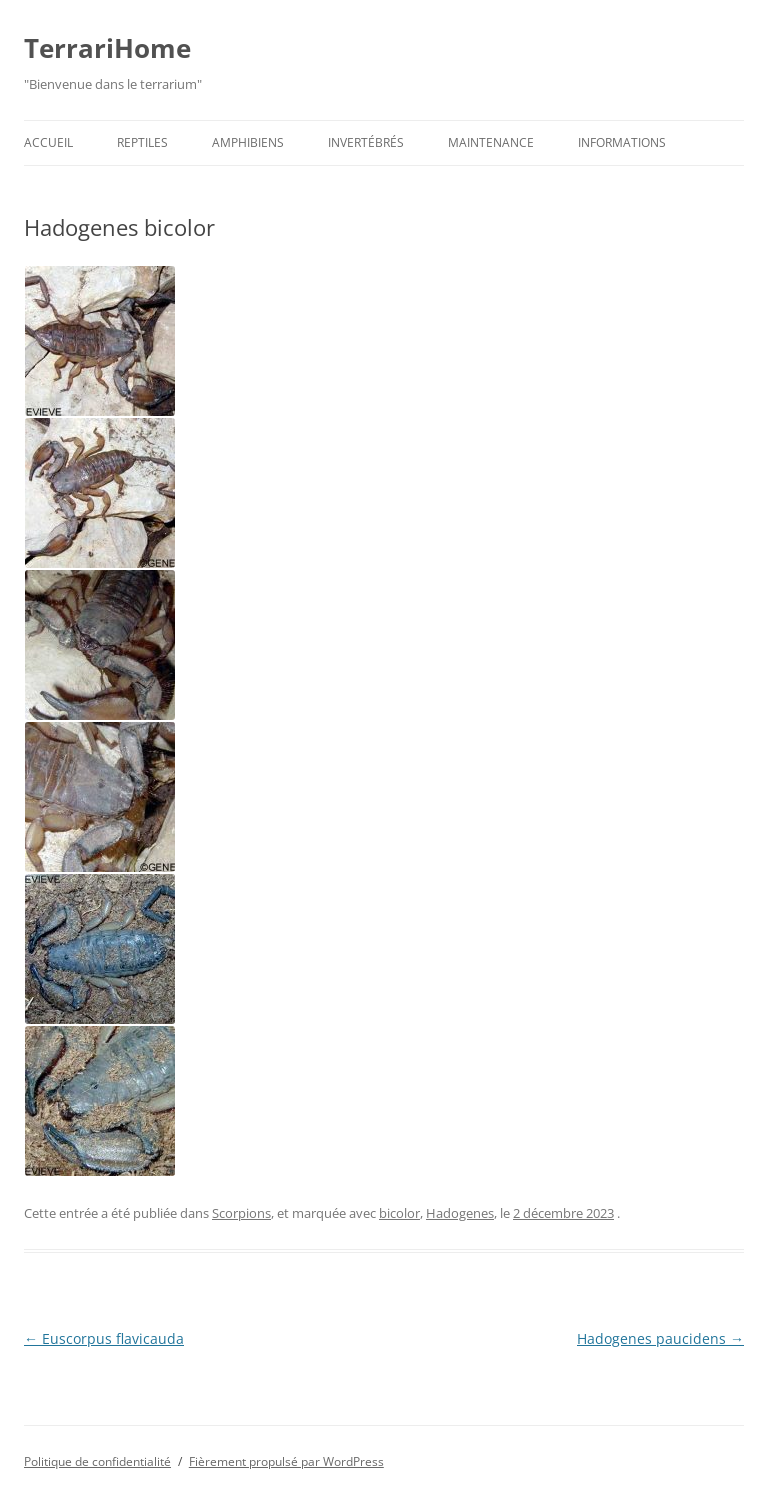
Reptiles (142, 142)
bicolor (399, 1213)
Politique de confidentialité (97, 1461)
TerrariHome (107, 48)
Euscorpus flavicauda (104, 1338)
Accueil (48, 142)
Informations (622, 142)
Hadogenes (460, 1213)
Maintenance (491, 142)
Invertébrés (366, 142)
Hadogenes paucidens (660, 1338)
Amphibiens (248, 142)
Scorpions (241, 1213)
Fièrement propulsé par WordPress (286, 1461)
